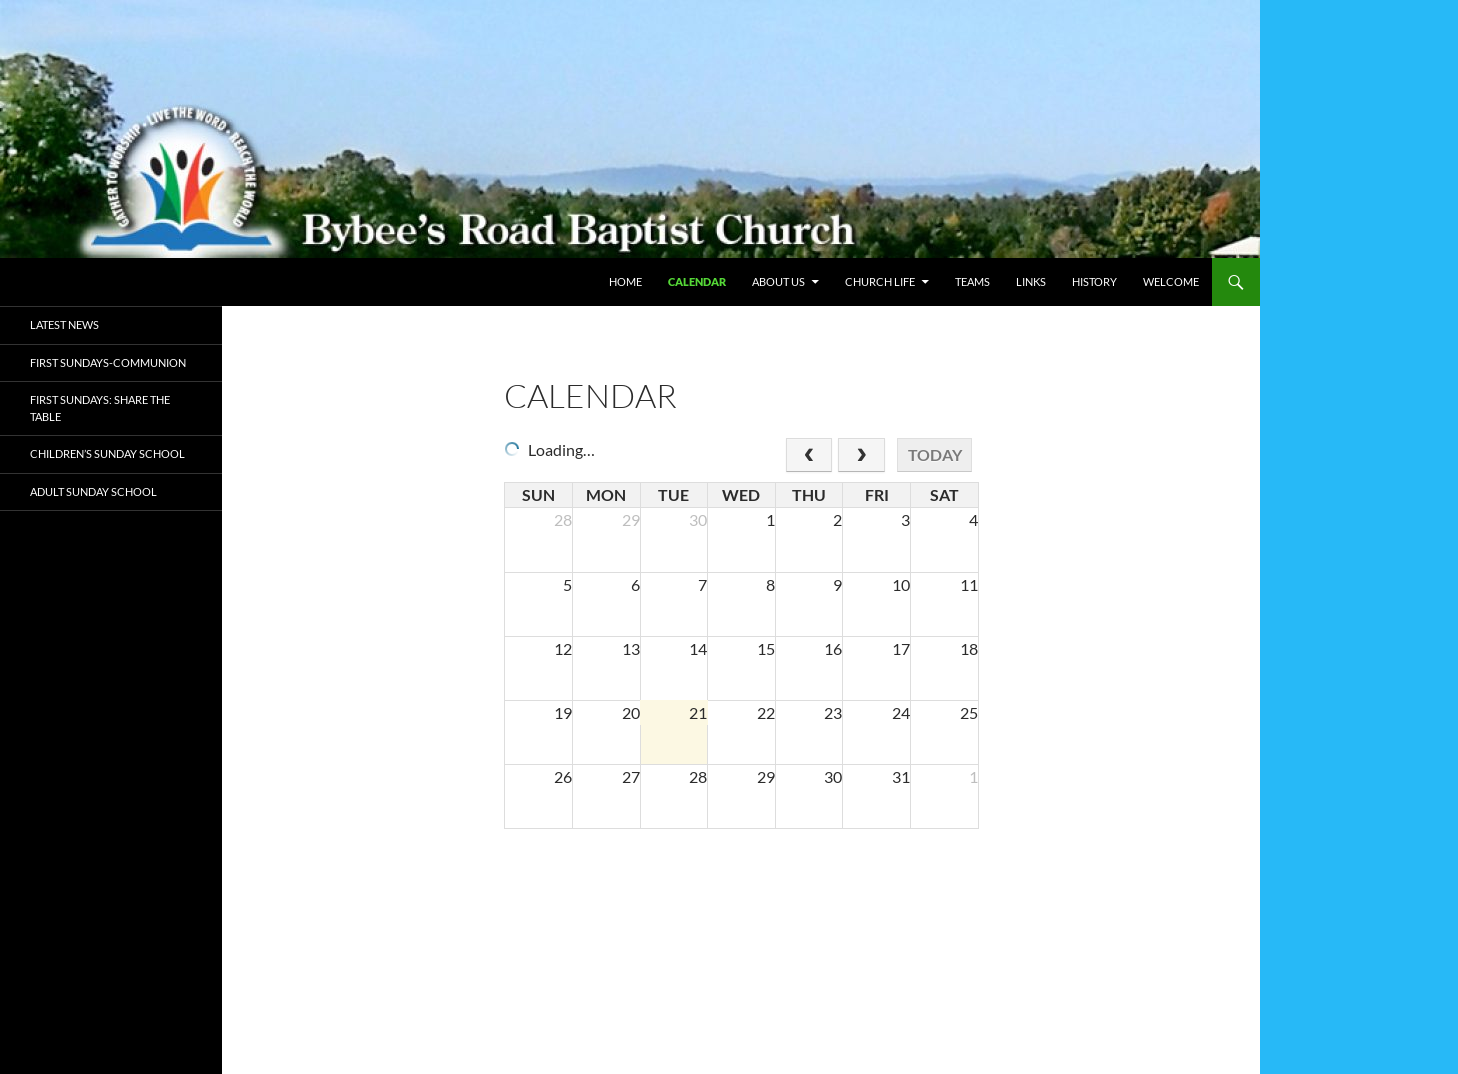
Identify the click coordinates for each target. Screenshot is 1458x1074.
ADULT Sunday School (93, 491)
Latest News (64, 324)
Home (625, 281)
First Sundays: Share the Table (100, 408)
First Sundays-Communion (108, 362)
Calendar (697, 281)
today (935, 454)
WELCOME (1171, 281)
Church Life (880, 281)
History (1094, 281)
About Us (778, 281)
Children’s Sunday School (107, 453)
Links (1031, 281)
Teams (972, 281)
